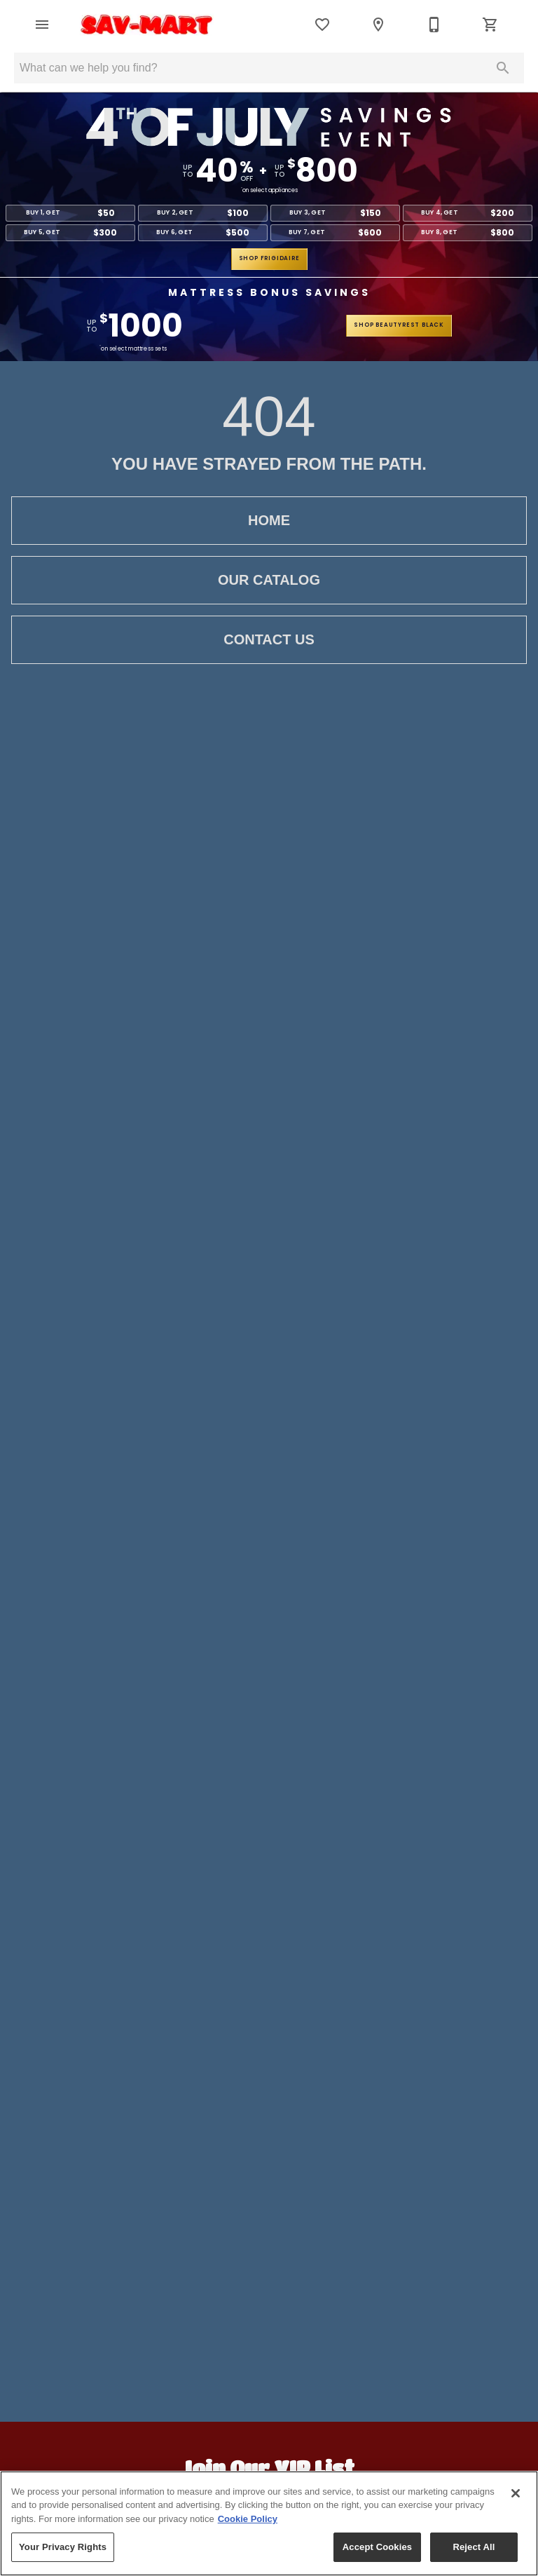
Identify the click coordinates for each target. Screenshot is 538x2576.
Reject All (474, 2547)
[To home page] (146, 25)
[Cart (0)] (490, 24)
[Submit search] (503, 68)
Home (269, 520)
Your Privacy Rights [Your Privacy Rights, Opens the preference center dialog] (62, 2547)
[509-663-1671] (434, 24)
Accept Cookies (377, 2547)
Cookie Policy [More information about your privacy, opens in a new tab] (247, 2519)
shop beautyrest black (399, 325)
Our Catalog (269, 580)
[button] (42, 24)
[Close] (515, 2493)
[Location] (378, 24)
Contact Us (269, 639)
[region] (269, 2523)
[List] (322, 24)
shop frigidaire (269, 258)
